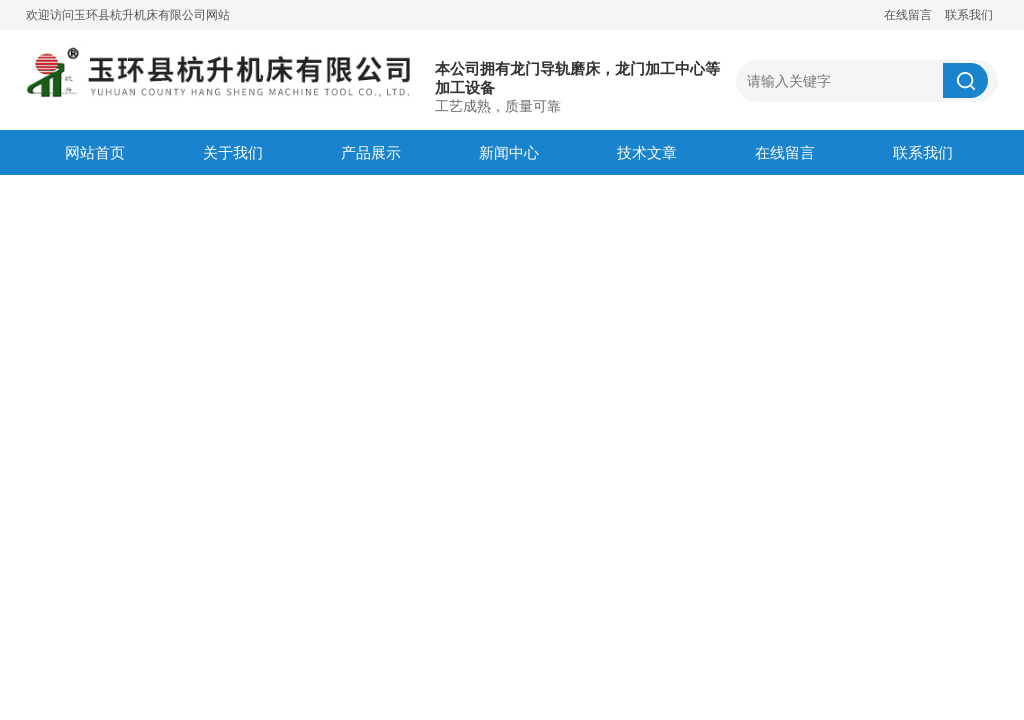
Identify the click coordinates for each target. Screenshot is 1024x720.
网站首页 (95, 152)
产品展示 (371, 152)
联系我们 (969, 15)
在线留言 (908, 15)
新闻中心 (509, 152)
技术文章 (647, 152)
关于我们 (233, 152)
